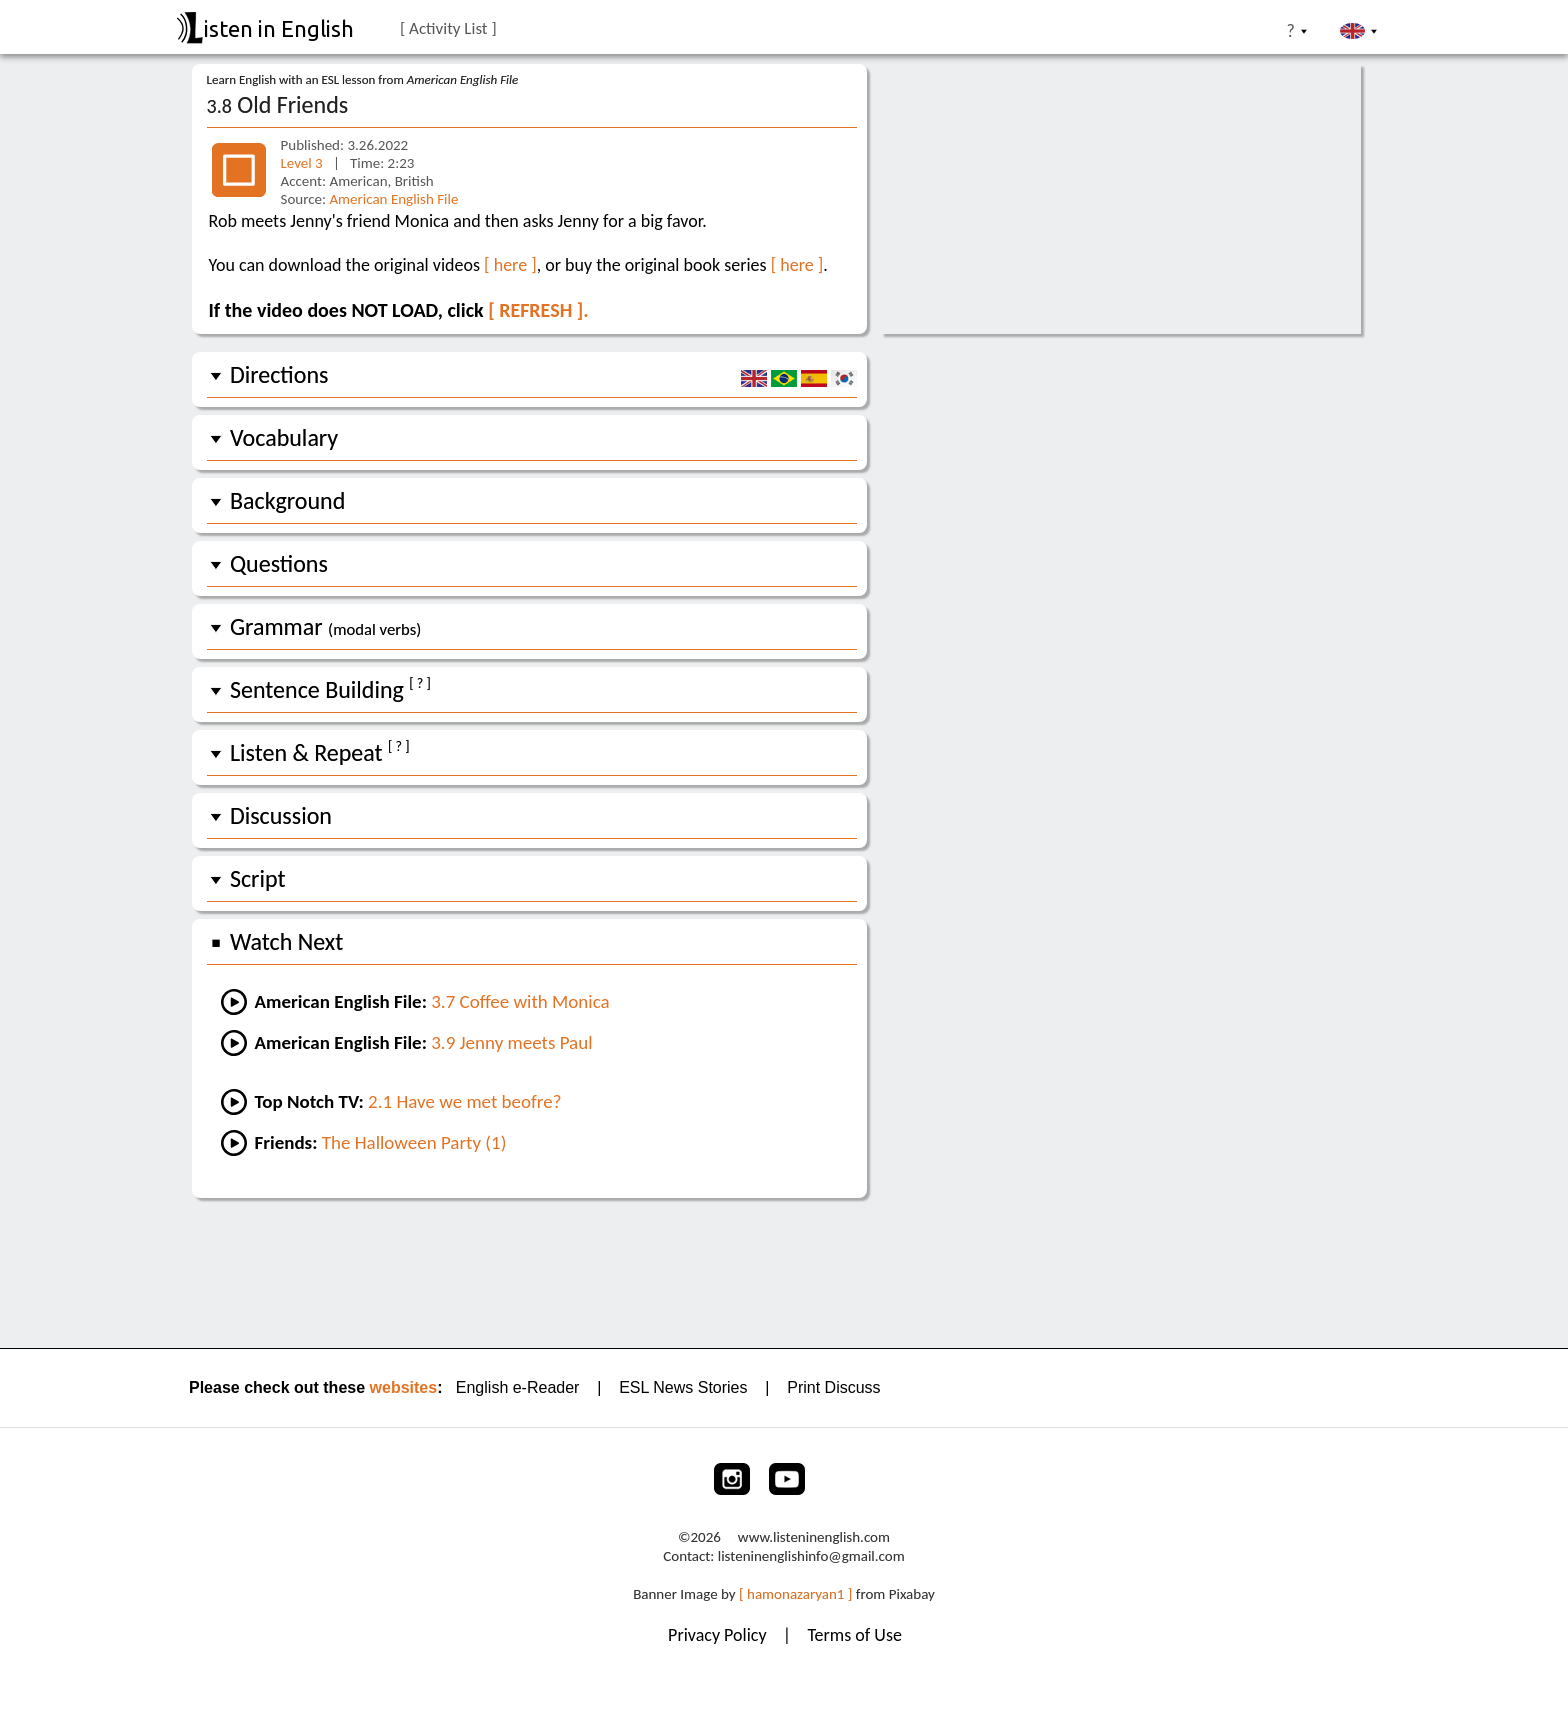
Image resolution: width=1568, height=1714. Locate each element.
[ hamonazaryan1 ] (795, 1594)
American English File (393, 199)
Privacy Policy (719, 1635)
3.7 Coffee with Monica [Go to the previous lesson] (520, 1001)
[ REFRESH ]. (538, 310)
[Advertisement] (784, 1271)
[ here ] (510, 265)
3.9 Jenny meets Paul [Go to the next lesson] (511, 1042)
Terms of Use (854, 1635)
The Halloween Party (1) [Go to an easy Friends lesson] (414, 1142)
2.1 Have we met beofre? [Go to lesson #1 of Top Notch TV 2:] (464, 1101)
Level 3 (304, 163)
